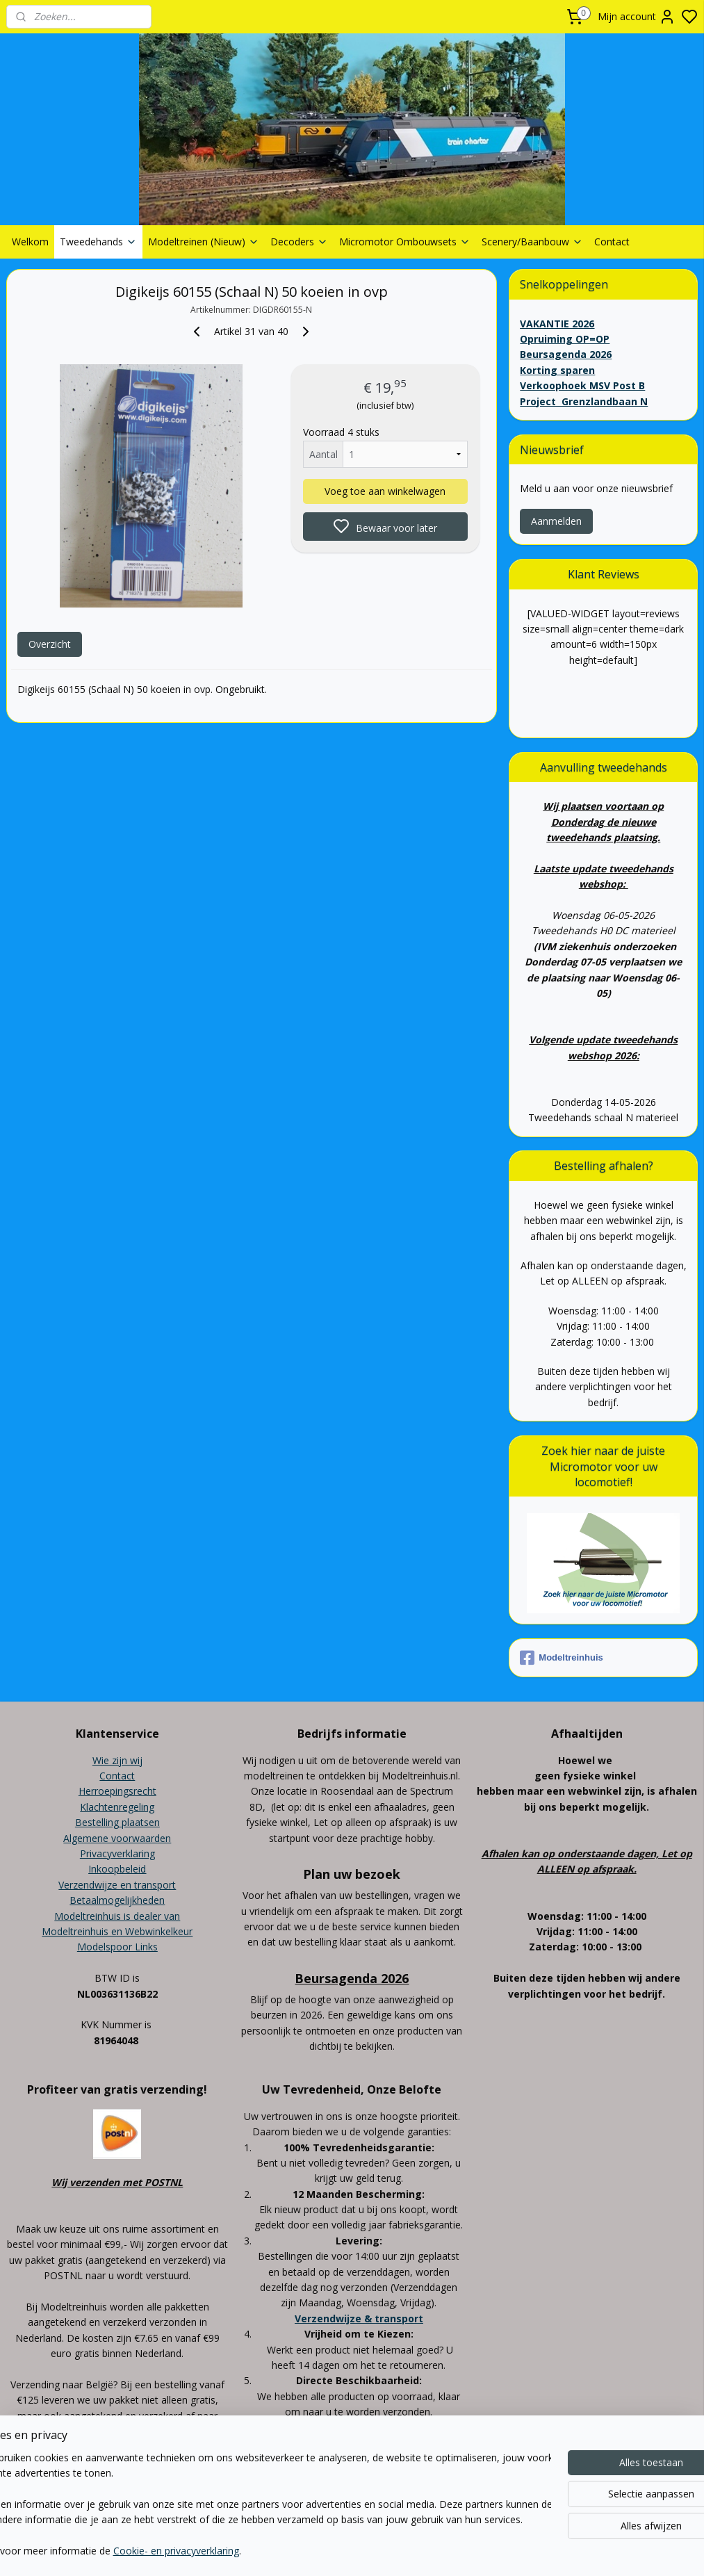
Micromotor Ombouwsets (404, 241)
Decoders (299, 241)
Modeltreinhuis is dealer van (117, 1916)
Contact (612, 241)
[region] (260, 2505)
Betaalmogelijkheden (117, 1900)
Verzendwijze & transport (359, 2318)
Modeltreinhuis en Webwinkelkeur (117, 1931)
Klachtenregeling (117, 1806)
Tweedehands (98, 241)
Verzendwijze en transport (117, 1884)
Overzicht (49, 644)
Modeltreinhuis (561, 1657)
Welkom (30, 241)
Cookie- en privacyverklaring (223, 2551)
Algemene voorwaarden (117, 1838)
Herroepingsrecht (117, 1791)
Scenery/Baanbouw (532, 241)
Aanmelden (556, 521)
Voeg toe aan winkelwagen (385, 491)
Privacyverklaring (117, 1853)
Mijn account (637, 16)
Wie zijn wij (117, 1760)
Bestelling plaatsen (117, 1822)
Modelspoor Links (117, 1946)
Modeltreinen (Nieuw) (203, 241)
